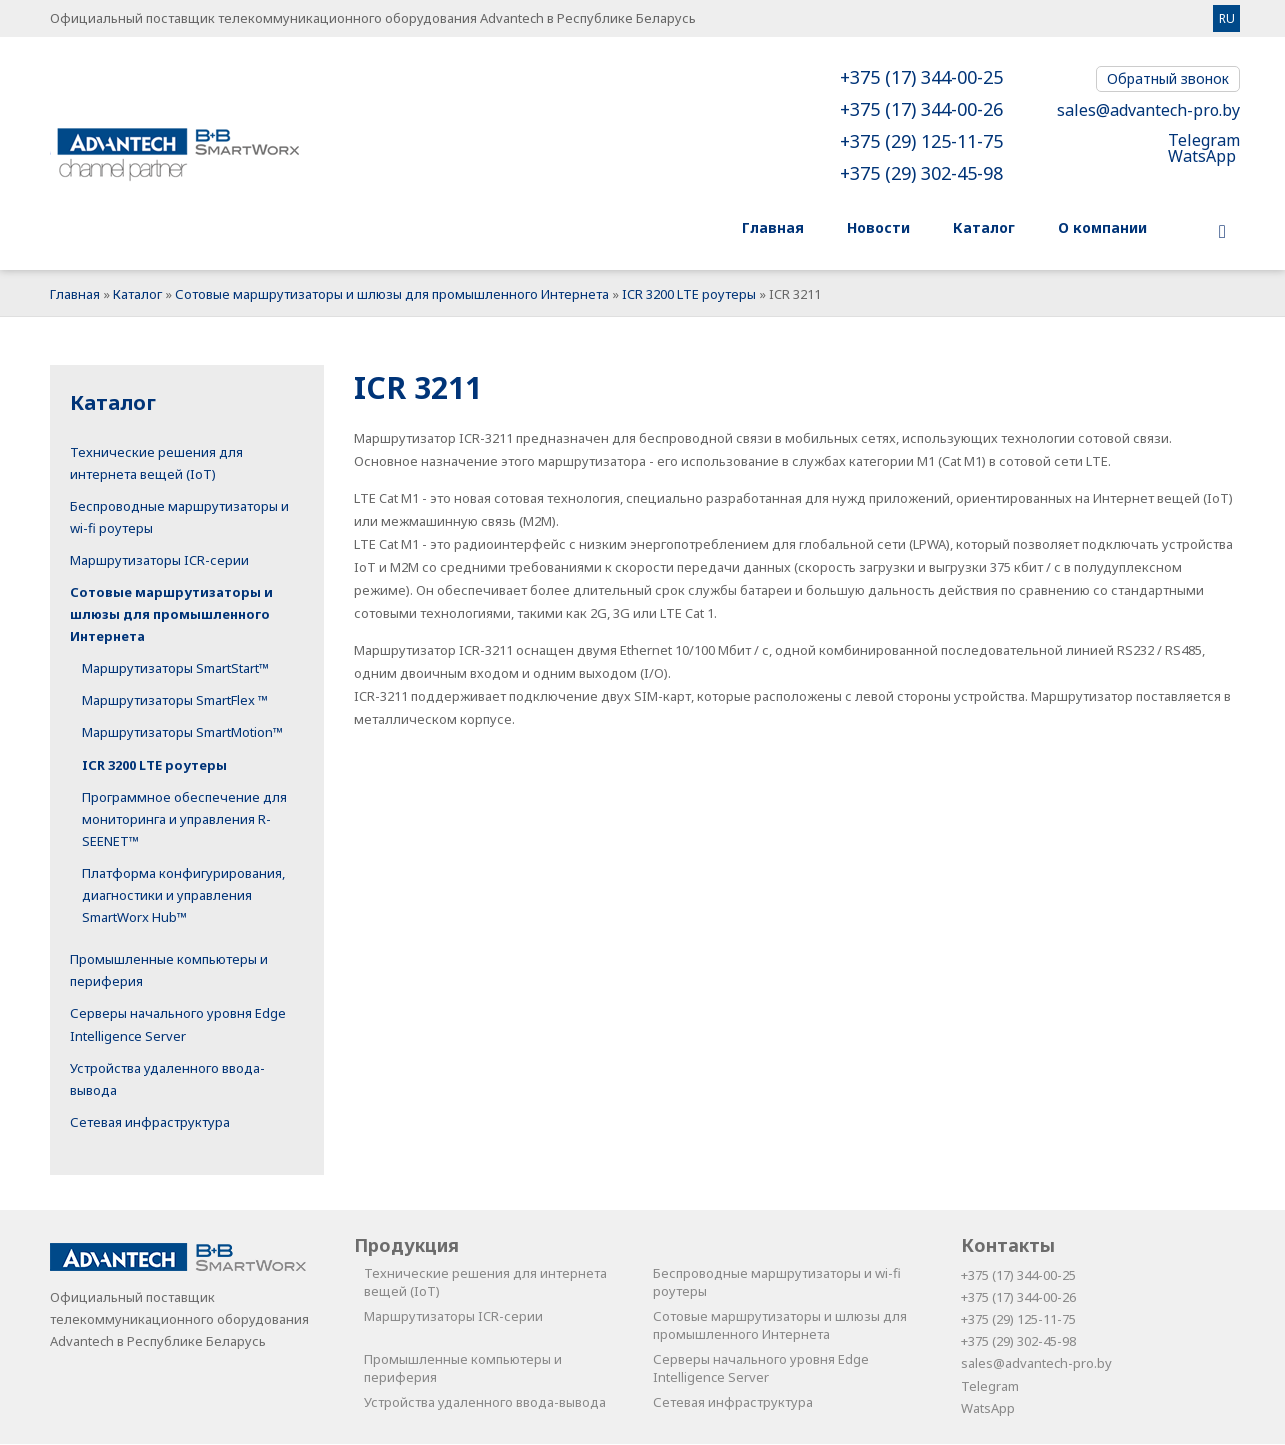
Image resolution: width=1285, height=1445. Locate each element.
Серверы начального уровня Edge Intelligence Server (761, 1369)
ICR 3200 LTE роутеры (689, 295)
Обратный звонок (1168, 78)
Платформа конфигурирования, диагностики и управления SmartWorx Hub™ (183, 896)
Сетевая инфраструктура (150, 1123)
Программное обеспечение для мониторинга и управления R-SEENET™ (184, 820)
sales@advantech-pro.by (1148, 110)
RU (1227, 18)
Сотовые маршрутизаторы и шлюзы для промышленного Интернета (392, 295)
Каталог (137, 295)
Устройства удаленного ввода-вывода (485, 1403)
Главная (75, 295)
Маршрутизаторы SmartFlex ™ (175, 701)
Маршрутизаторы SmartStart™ (175, 669)
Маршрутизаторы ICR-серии (159, 561)
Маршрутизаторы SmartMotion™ (182, 733)
